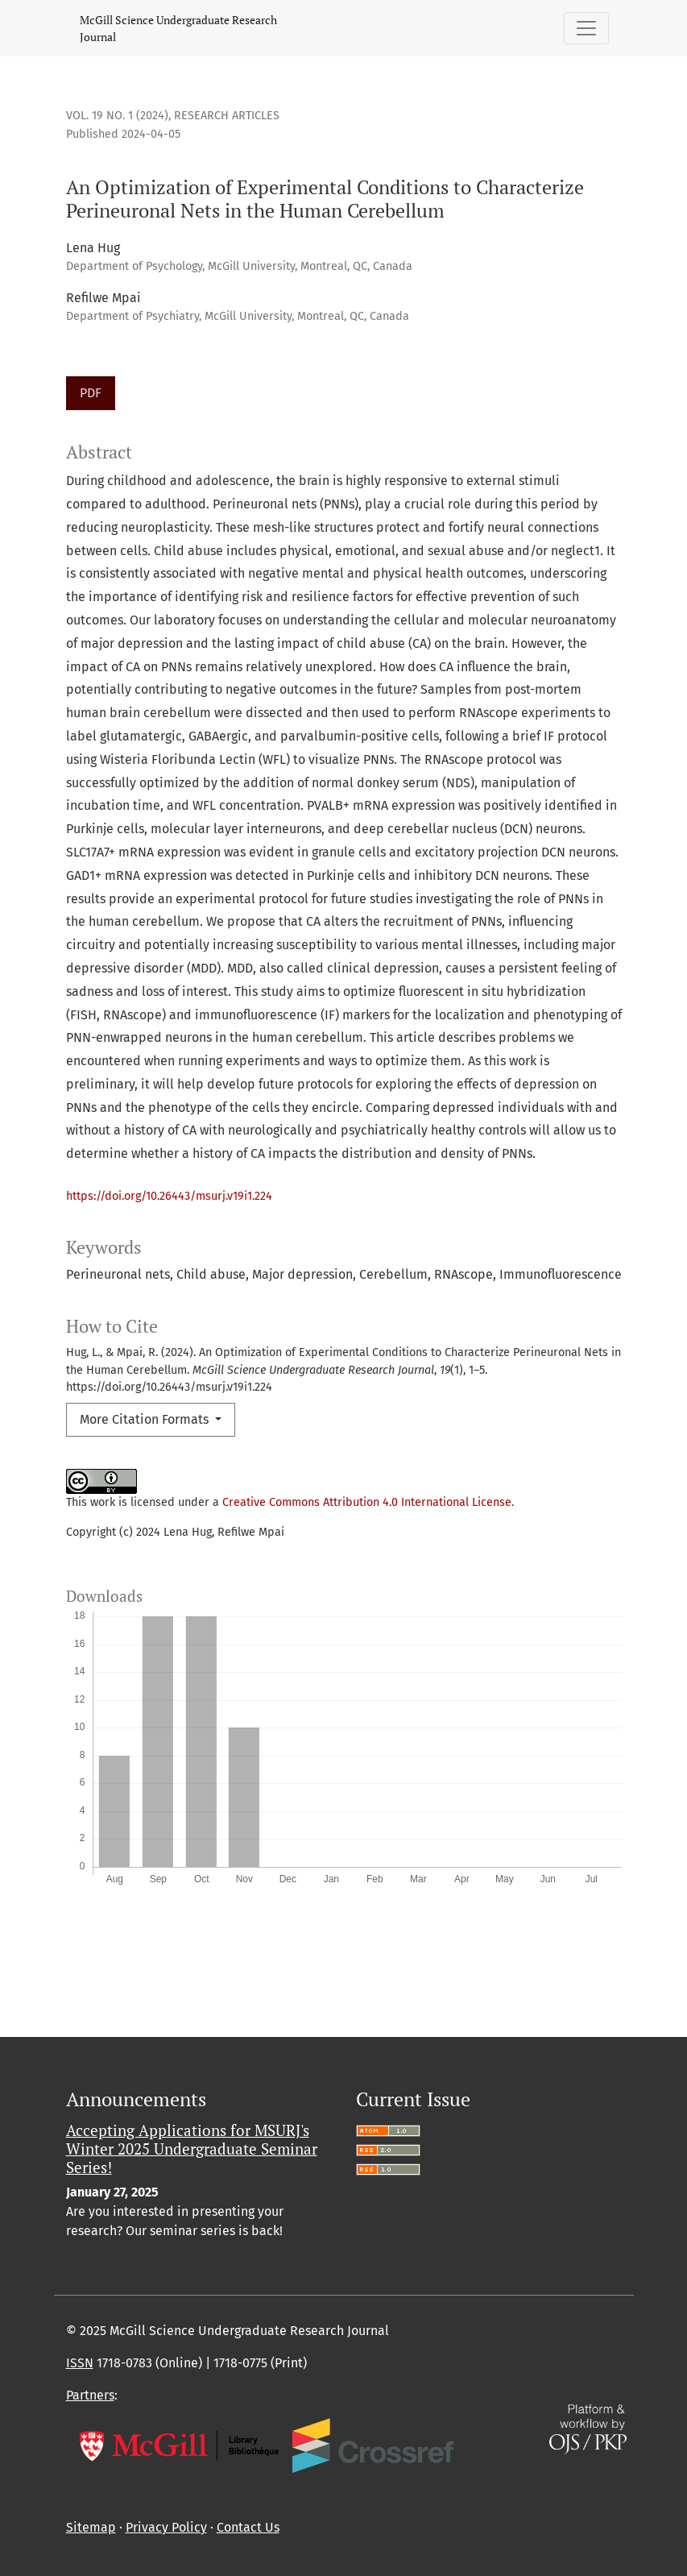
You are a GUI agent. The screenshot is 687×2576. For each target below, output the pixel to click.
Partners (90, 2395)
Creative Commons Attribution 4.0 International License (366, 1502)
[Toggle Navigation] (586, 28)
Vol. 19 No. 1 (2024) (117, 115)
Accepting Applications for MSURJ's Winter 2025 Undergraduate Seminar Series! (191, 2148)
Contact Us (248, 2527)
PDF (90, 392)
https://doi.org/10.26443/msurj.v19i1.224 (169, 1196)
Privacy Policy (166, 2527)
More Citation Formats (146, 1419)
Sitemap (91, 2527)
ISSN (79, 2363)
